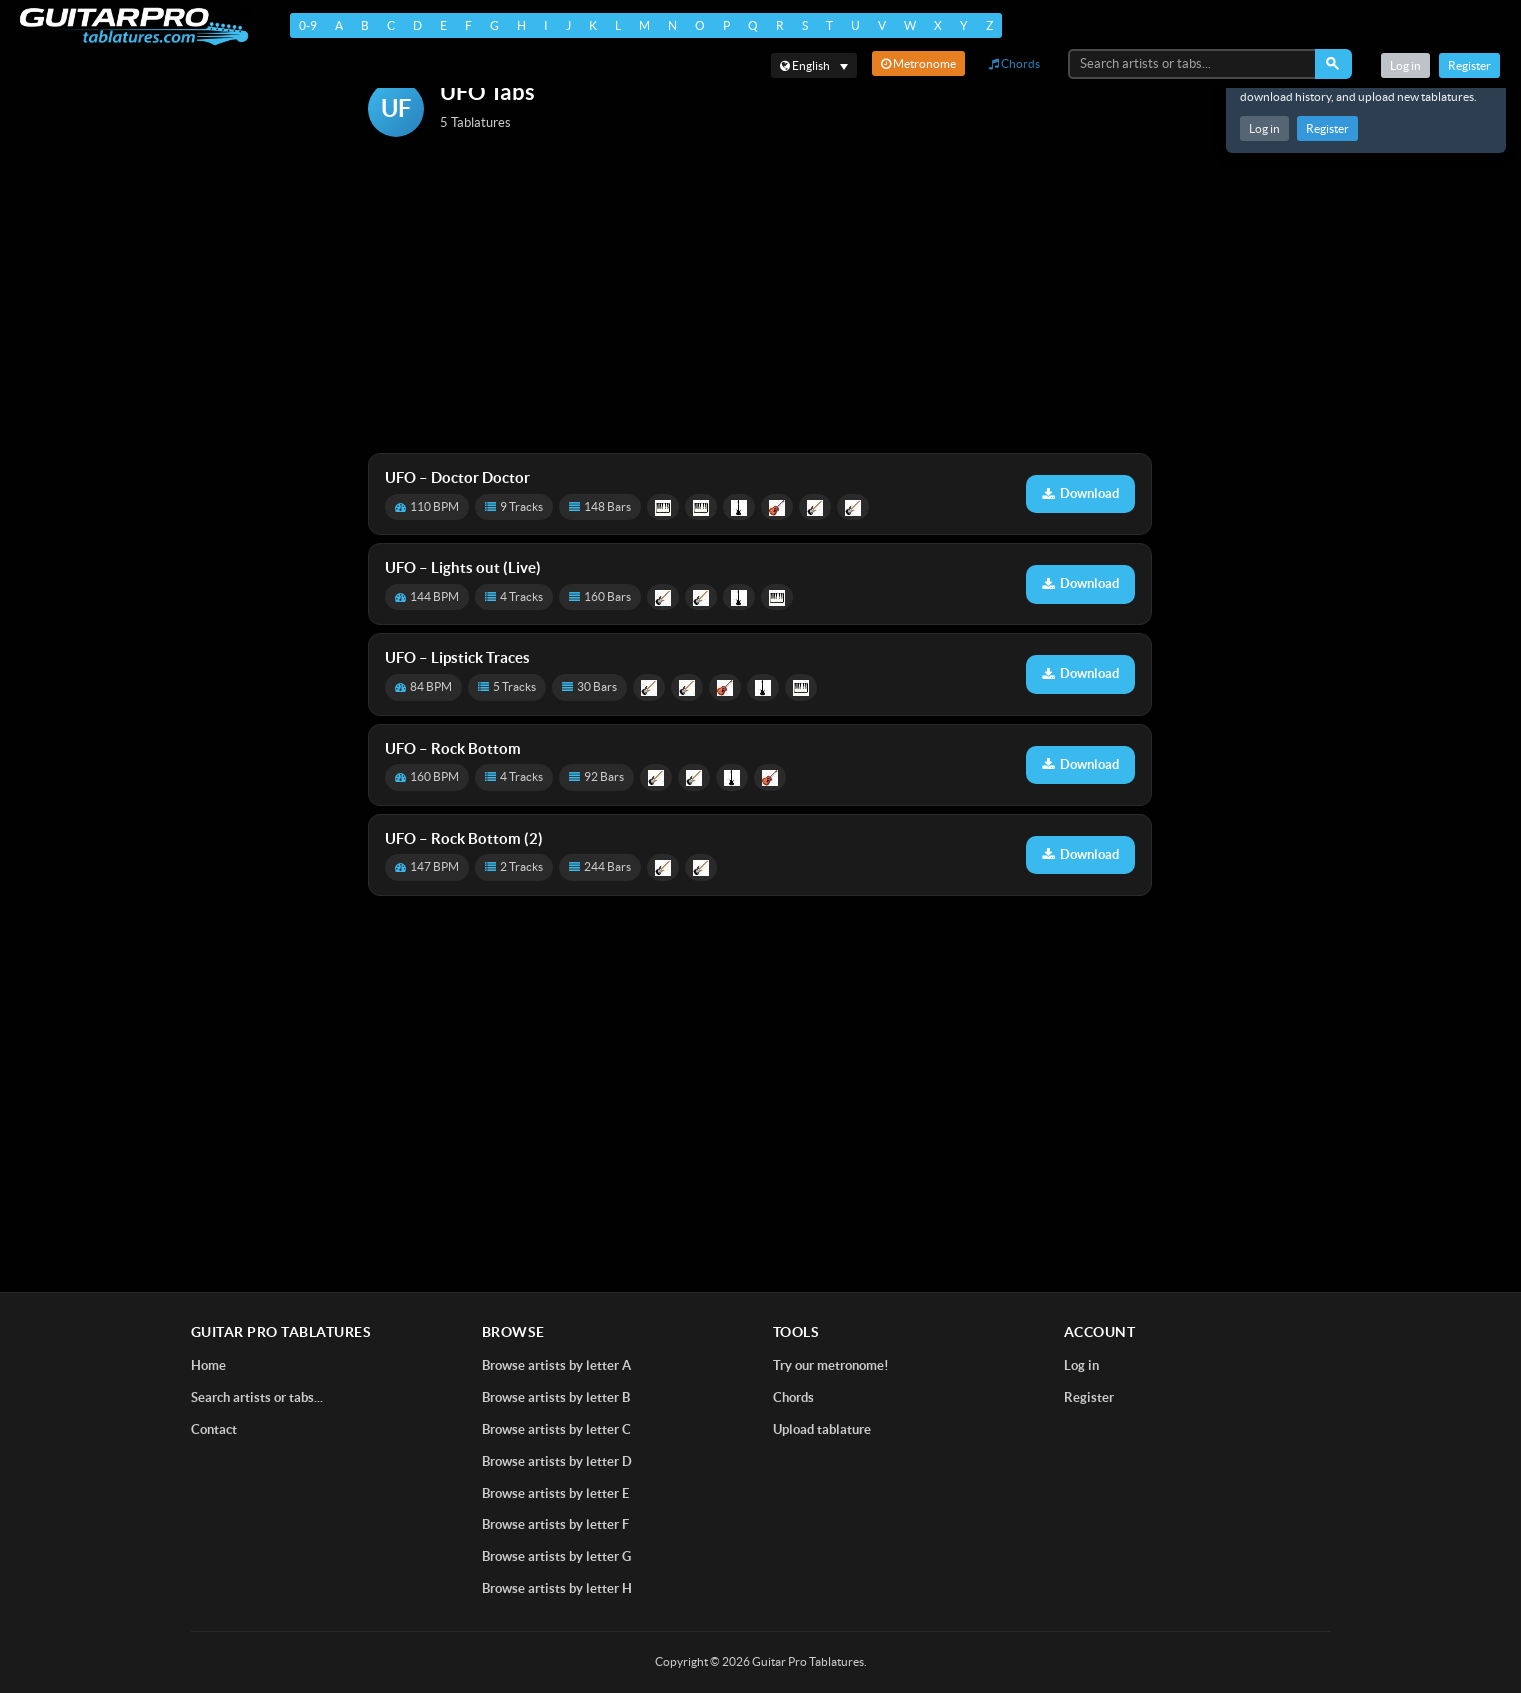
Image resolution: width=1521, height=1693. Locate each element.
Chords (1014, 63)
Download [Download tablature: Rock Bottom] (1080, 764)
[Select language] (814, 65)
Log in (1264, 128)
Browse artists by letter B (556, 1397)
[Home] (130, 26)
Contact (214, 1429)
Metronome (918, 63)
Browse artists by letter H (557, 1588)
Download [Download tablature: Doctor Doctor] (1080, 493)
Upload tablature (822, 1429)
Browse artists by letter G (556, 1556)
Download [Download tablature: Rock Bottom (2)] (1080, 854)
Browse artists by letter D (557, 1461)
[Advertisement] (760, 297)
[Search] (1333, 64)
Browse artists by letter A (556, 1365)
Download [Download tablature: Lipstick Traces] (1080, 673)
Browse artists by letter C (556, 1429)
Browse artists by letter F (555, 1524)
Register (1327, 128)
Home (208, 1365)
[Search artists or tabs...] (1193, 64)
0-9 (304, 25)
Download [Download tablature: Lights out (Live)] (1080, 583)
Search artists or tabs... (257, 1397)
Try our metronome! (831, 1365)
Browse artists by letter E (555, 1493)
